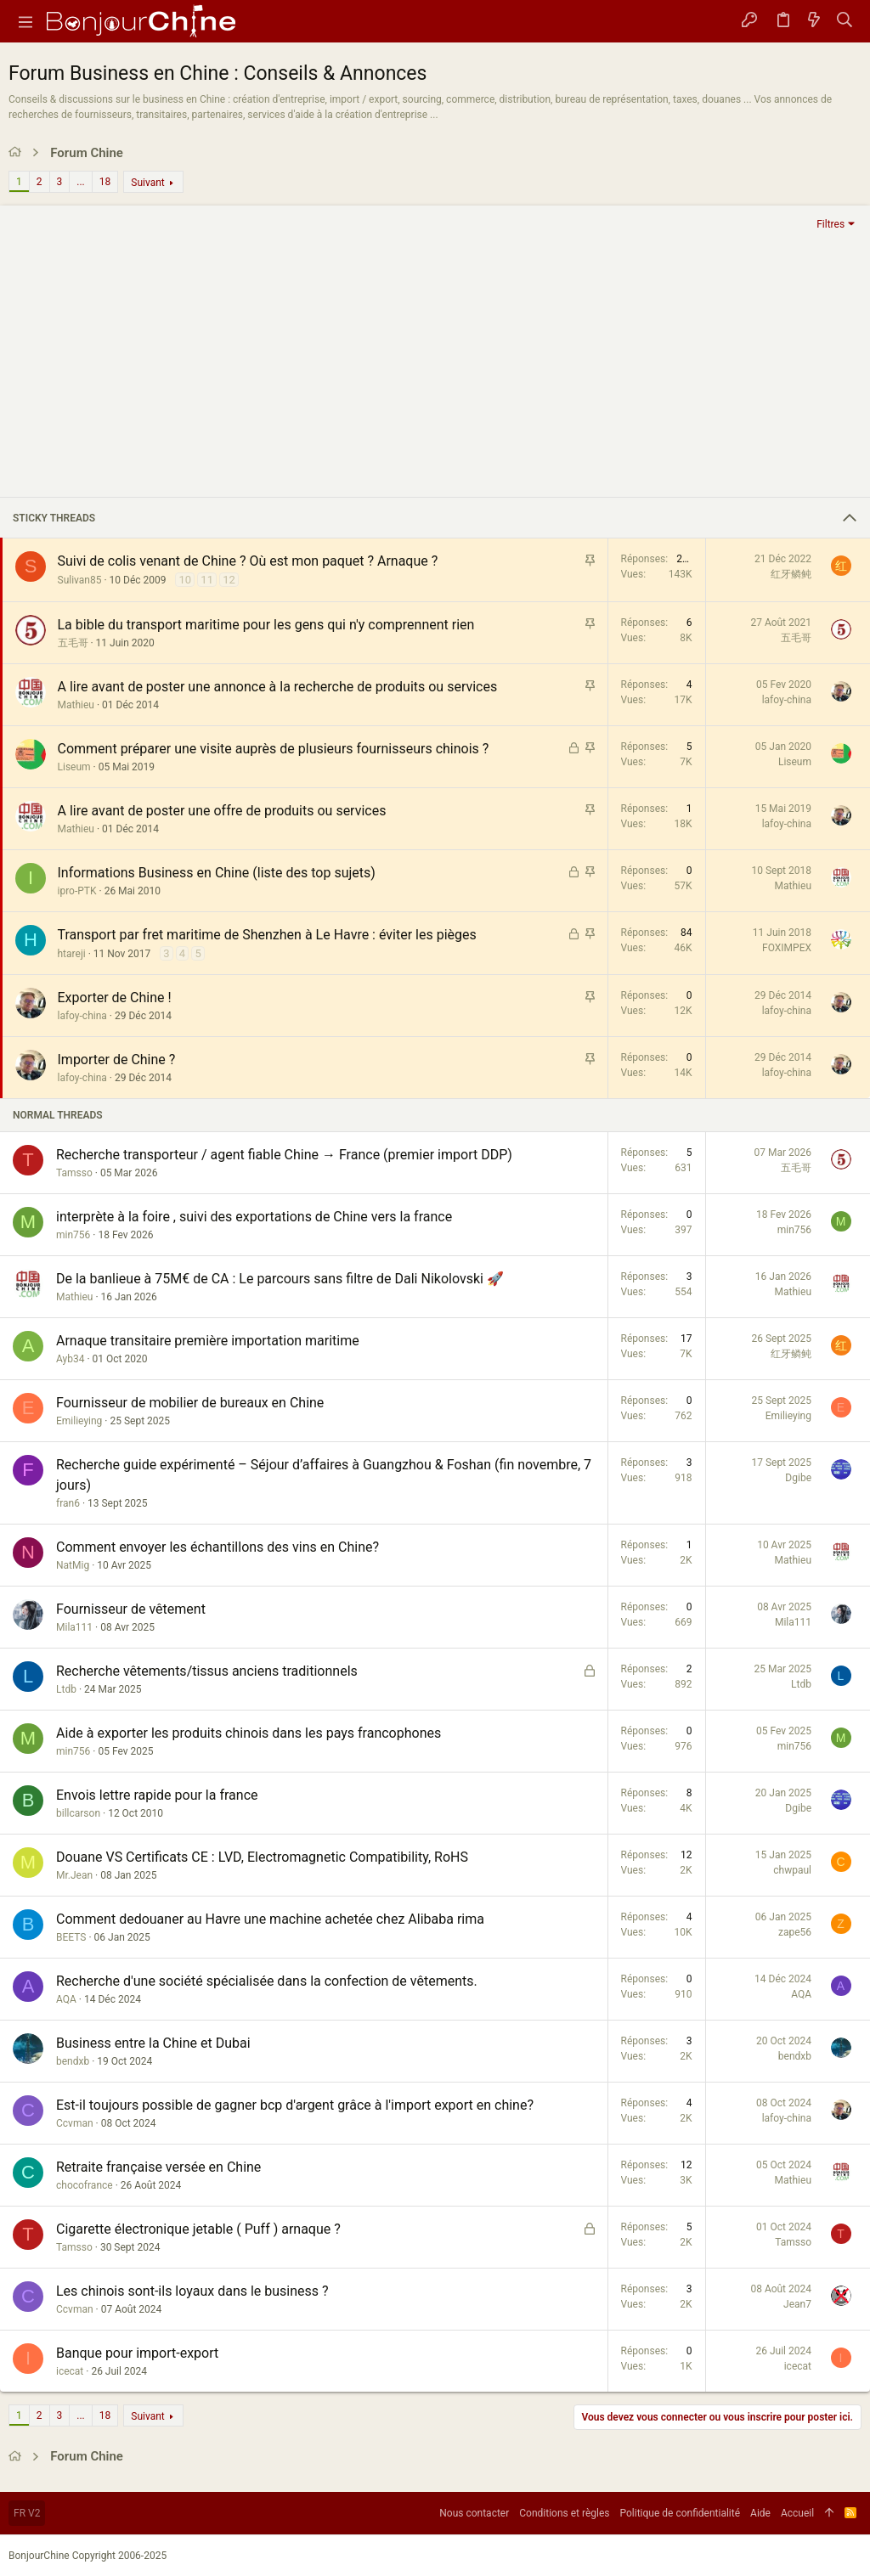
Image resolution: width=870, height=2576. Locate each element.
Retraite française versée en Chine (158, 2167)
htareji (72, 954)
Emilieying (79, 1421)
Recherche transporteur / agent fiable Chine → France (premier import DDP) (284, 1155)
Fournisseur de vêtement (131, 1609)
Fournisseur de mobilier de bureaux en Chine (190, 1403)
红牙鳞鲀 (791, 574)
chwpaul (792, 1870)
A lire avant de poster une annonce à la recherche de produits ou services (278, 687)
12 (229, 579)
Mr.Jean (74, 1875)
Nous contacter (474, 2513)
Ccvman (74, 2123)
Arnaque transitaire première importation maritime (207, 1341)
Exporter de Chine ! (115, 997)
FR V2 (27, 2513)
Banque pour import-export (137, 2353)
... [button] (80, 182)
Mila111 (74, 1627)
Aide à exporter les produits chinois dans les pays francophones (248, 1733)
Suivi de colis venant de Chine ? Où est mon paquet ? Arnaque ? (248, 561)
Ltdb (66, 1689)
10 (184, 579)
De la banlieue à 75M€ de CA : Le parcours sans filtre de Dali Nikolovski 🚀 (280, 1279)
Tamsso (74, 1173)
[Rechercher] (845, 21)
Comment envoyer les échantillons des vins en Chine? (217, 1547)
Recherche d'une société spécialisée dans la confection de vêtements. (266, 1981)
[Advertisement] (435, 363)
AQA (66, 1999)
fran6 (68, 1503)
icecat (69, 2371)
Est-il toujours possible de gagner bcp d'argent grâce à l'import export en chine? (295, 2105)
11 (207, 579)
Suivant (147, 183)
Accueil (797, 2513)
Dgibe (798, 1478)
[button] (25, 21)
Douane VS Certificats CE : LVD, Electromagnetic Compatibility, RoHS (262, 1857)
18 (105, 182)
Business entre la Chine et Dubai (153, 2043)
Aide (760, 2513)
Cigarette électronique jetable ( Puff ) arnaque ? (198, 2229)
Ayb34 (70, 1359)
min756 (73, 1235)
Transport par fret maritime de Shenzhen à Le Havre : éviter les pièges (267, 935)
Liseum (74, 767)
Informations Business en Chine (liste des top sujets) (217, 873)
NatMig (72, 1565)
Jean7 (797, 2304)
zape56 (794, 1932)
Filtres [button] (830, 224)
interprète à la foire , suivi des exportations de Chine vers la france (254, 1217)
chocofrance (84, 2185)
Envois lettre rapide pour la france (157, 1795)
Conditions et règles (564, 2513)
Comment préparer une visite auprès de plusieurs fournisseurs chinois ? (273, 749)
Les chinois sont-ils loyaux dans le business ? (192, 2291)
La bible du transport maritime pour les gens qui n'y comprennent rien (266, 625)
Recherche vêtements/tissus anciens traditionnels (207, 1671)
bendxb (72, 2061)
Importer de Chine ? (117, 1059)
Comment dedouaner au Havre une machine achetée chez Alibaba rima (270, 1919)
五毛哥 (73, 643)
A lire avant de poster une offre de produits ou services (222, 811)
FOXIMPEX (786, 948)
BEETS (71, 1937)
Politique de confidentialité (680, 2513)
